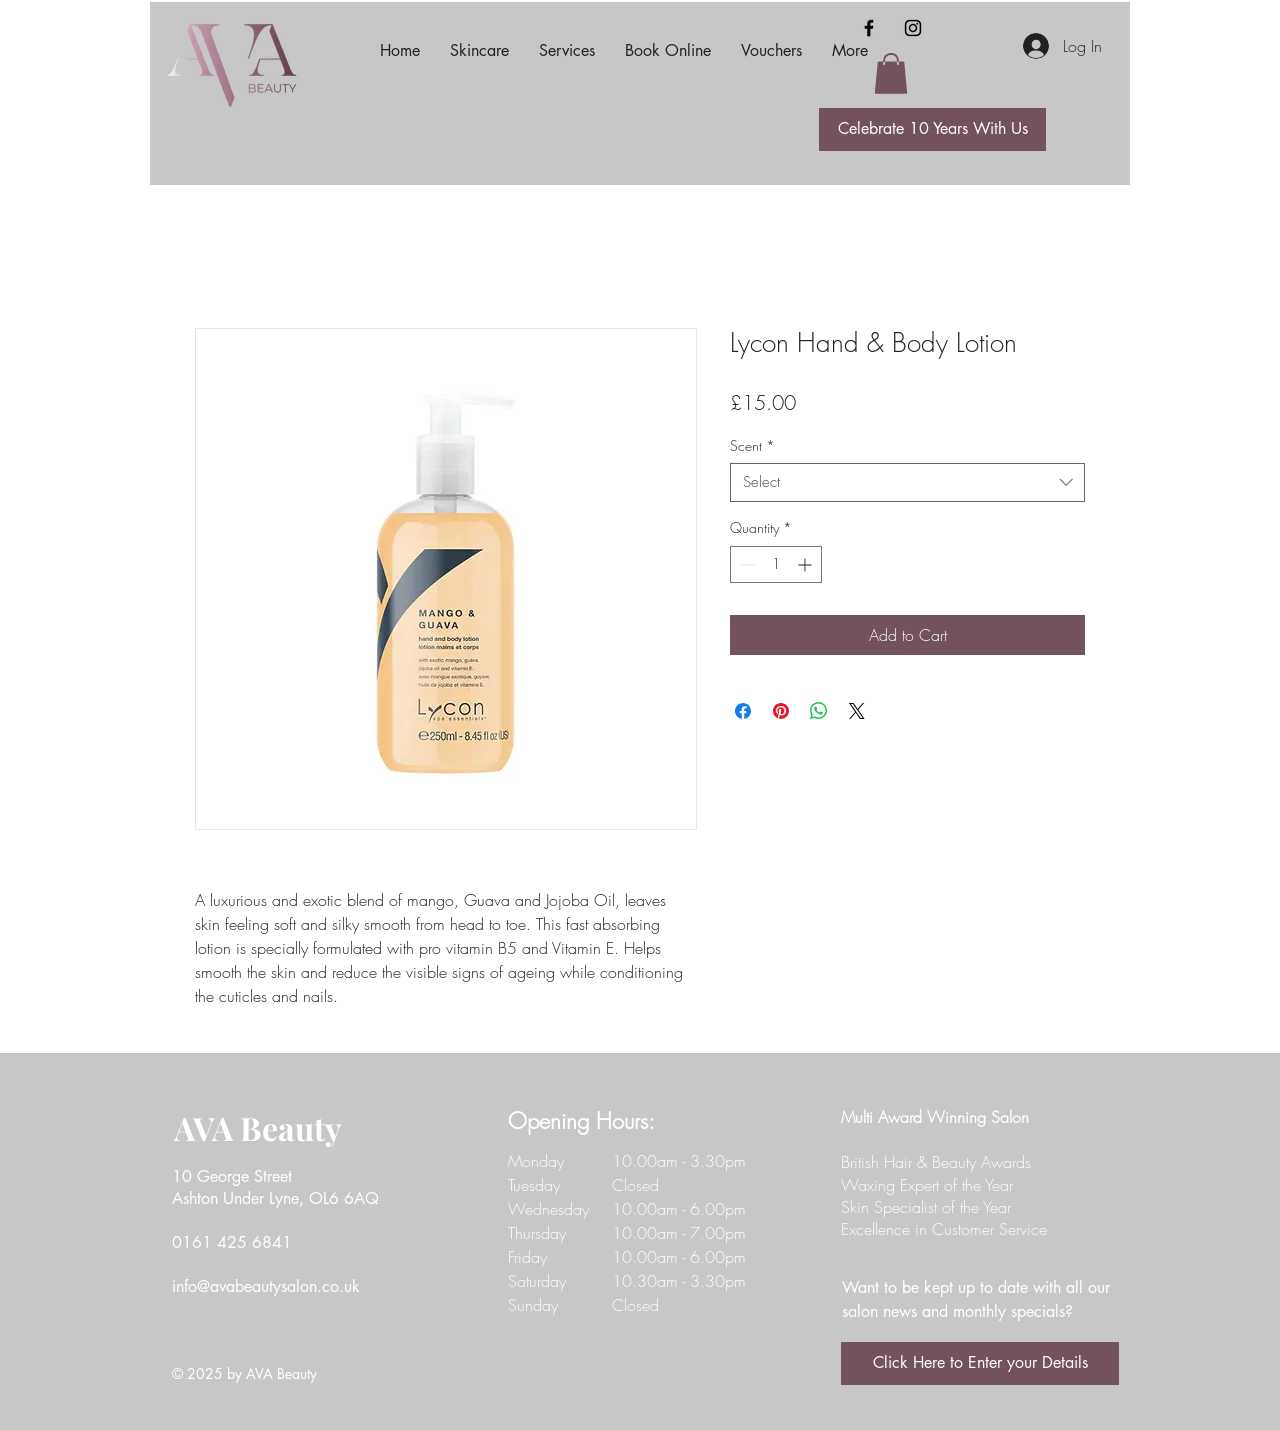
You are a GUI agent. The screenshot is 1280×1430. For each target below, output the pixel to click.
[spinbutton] (776, 564)
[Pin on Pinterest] (781, 711)
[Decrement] (745, 564)
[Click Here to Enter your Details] (980, 1363)
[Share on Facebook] (743, 711)
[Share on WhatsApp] (819, 711)
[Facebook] (869, 28)
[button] (891, 73)
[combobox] (907, 482)
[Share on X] (857, 711)
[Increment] (806, 564)
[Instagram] (913, 28)
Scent (752, 445)
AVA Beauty (258, 1127)
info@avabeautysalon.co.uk (266, 1286)
